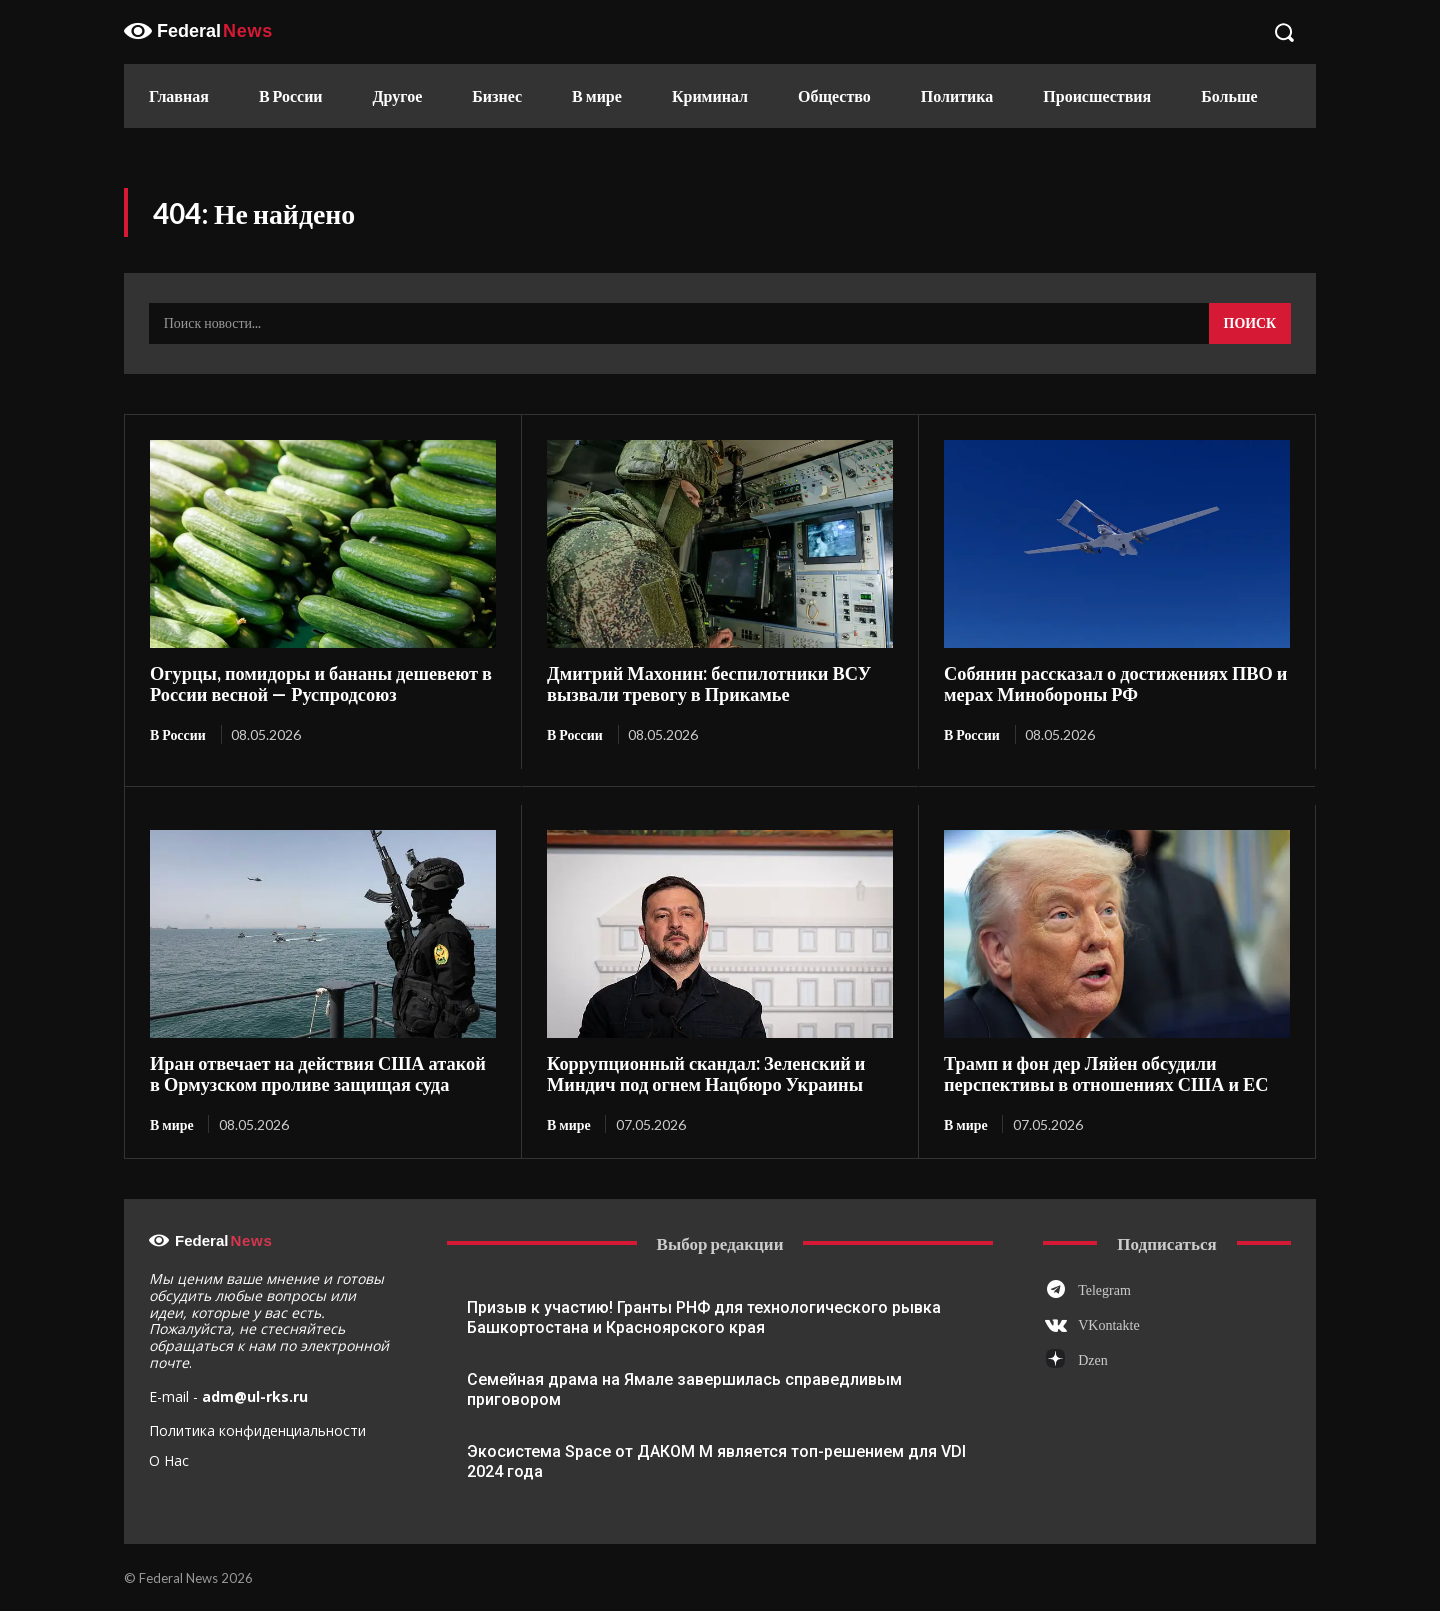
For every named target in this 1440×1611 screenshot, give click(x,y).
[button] (1284, 32)
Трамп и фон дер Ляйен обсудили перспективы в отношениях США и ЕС (1101, 1072)
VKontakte (1108, 1324)
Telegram (1104, 1288)
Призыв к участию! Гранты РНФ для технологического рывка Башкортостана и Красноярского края (704, 1316)
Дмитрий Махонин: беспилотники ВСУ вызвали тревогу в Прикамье (704, 683)
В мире (172, 1122)
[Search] (1249, 324)
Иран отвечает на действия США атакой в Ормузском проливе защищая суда (318, 1072)
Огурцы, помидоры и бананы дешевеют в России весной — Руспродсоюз (315, 683)
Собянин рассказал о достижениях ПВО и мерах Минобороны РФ (1110, 683)
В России (178, 734)
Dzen (1093, 1359)
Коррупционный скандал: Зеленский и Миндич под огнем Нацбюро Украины (701, 1072)
